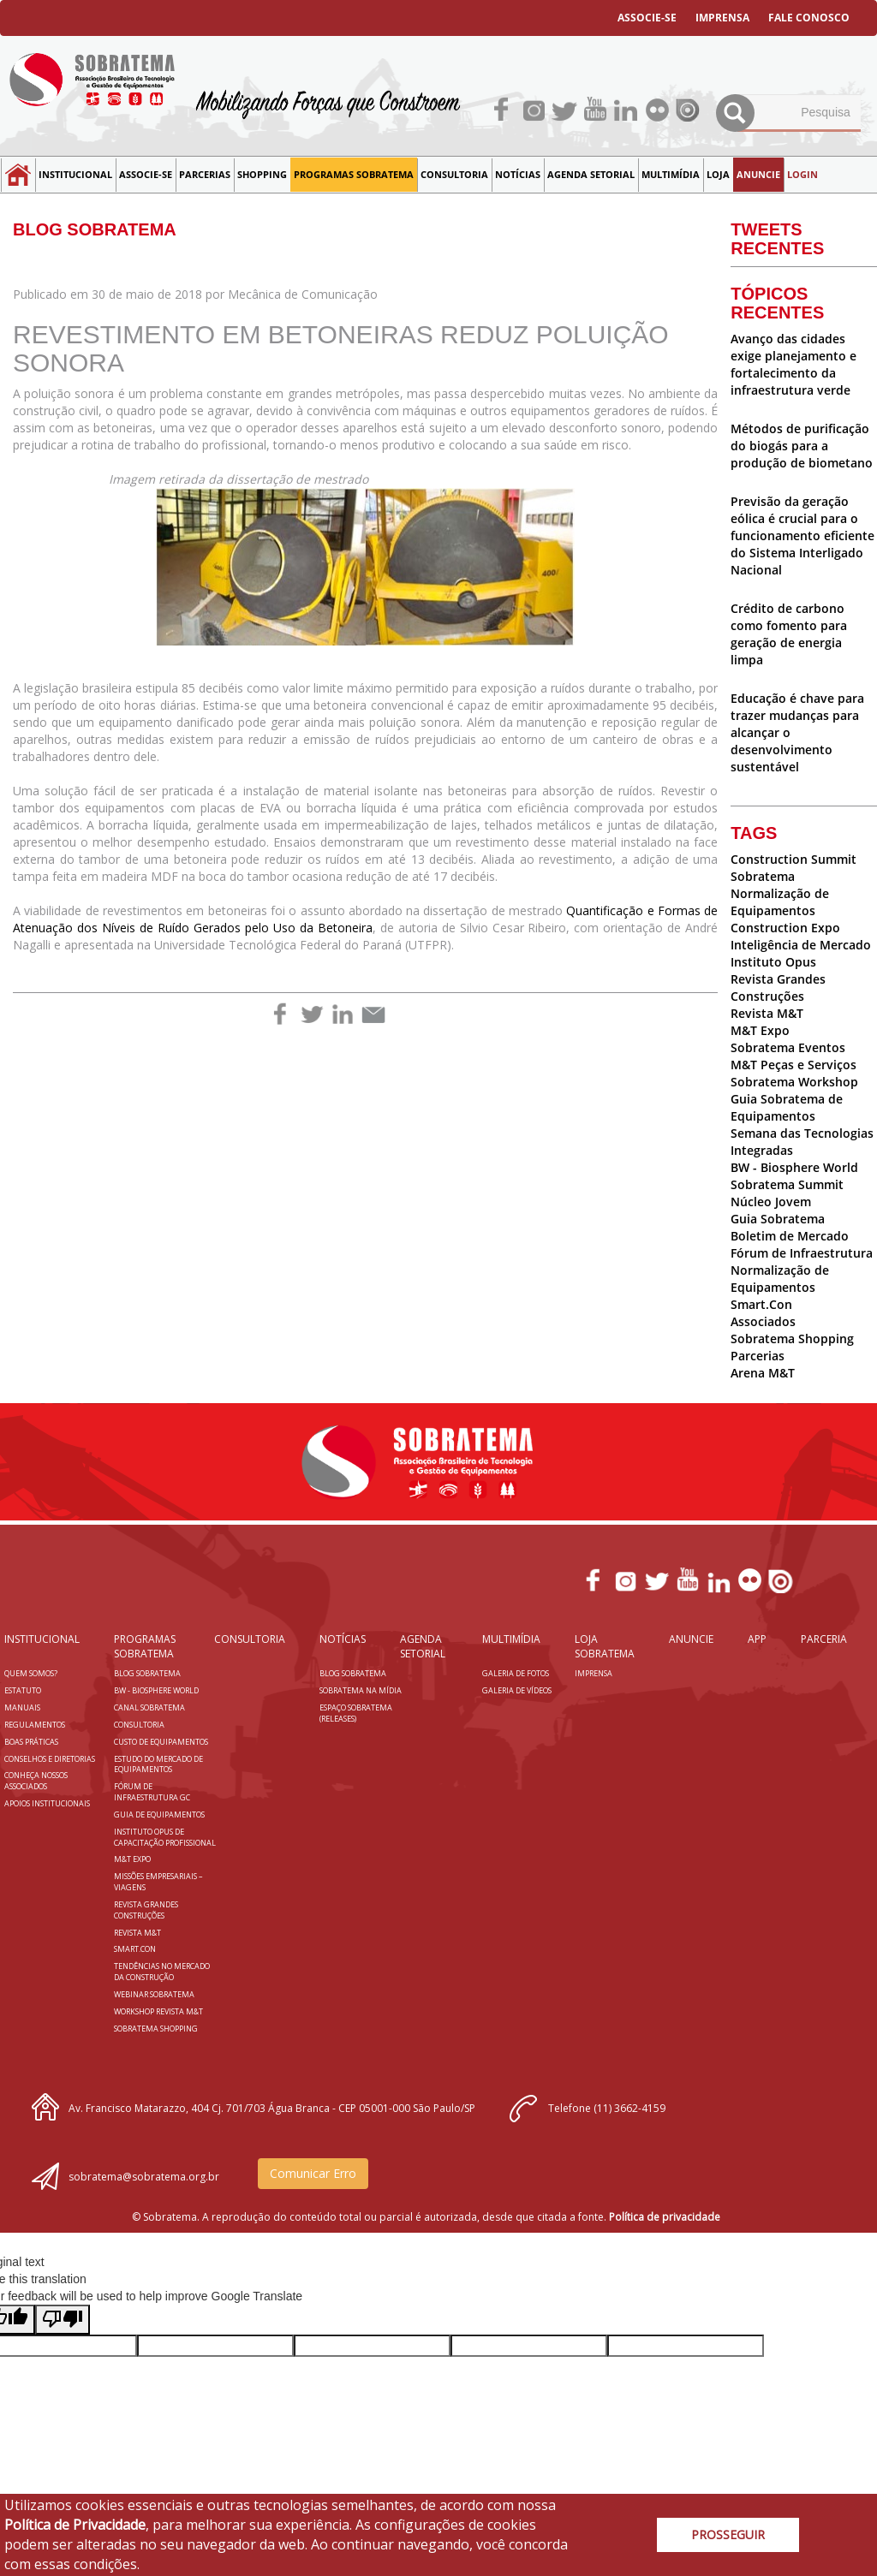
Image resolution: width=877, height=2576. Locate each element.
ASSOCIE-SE (647, 17)
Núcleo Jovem (771, 1201)
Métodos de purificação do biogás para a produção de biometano (802, 445)
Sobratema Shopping (792, 1338)
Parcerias (204, 174)
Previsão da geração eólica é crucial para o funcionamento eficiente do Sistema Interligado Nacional (802, 535)
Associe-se (145, 174)
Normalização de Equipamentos (780, 1278)
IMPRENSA (722, 17)
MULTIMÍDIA (670, 174)
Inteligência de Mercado (801, 945)
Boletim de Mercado (790, 1236)
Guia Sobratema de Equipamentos (787, 1107)
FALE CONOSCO (809, 17)
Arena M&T (763, 1373)
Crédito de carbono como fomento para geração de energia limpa (789, 634)
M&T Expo (760, 1030)
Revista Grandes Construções (778, 987)
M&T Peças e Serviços (793, 1064)
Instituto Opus (773, 962)
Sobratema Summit (787, 1184)
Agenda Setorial (591, 174)
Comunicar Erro (313, 2173)
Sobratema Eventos (788, 1047)
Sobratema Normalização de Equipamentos (780, 893)
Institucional (75, 174)
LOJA (718, 174)
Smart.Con (761, 1304)
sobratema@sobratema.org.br (144, 2176)
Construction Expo (785, 927)
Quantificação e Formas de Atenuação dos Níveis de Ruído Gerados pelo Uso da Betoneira (365, 919)
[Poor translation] (62, 2320)
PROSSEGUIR (728, 2534)
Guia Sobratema (778, 1219)
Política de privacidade (664, 2217)
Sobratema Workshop (794, 1082)
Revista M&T (767, 1013)
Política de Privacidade (75, 2524)
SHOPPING (262, 174)
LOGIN (802, 174)
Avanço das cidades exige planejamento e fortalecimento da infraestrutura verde (793, 364)
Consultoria (454, 174)
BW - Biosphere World (794, 1167)
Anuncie (758, 174)
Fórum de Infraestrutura (802, 1253)
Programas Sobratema (354, 174)
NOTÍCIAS (517, 174)
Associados (763, 1321)
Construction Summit (793, 859)
